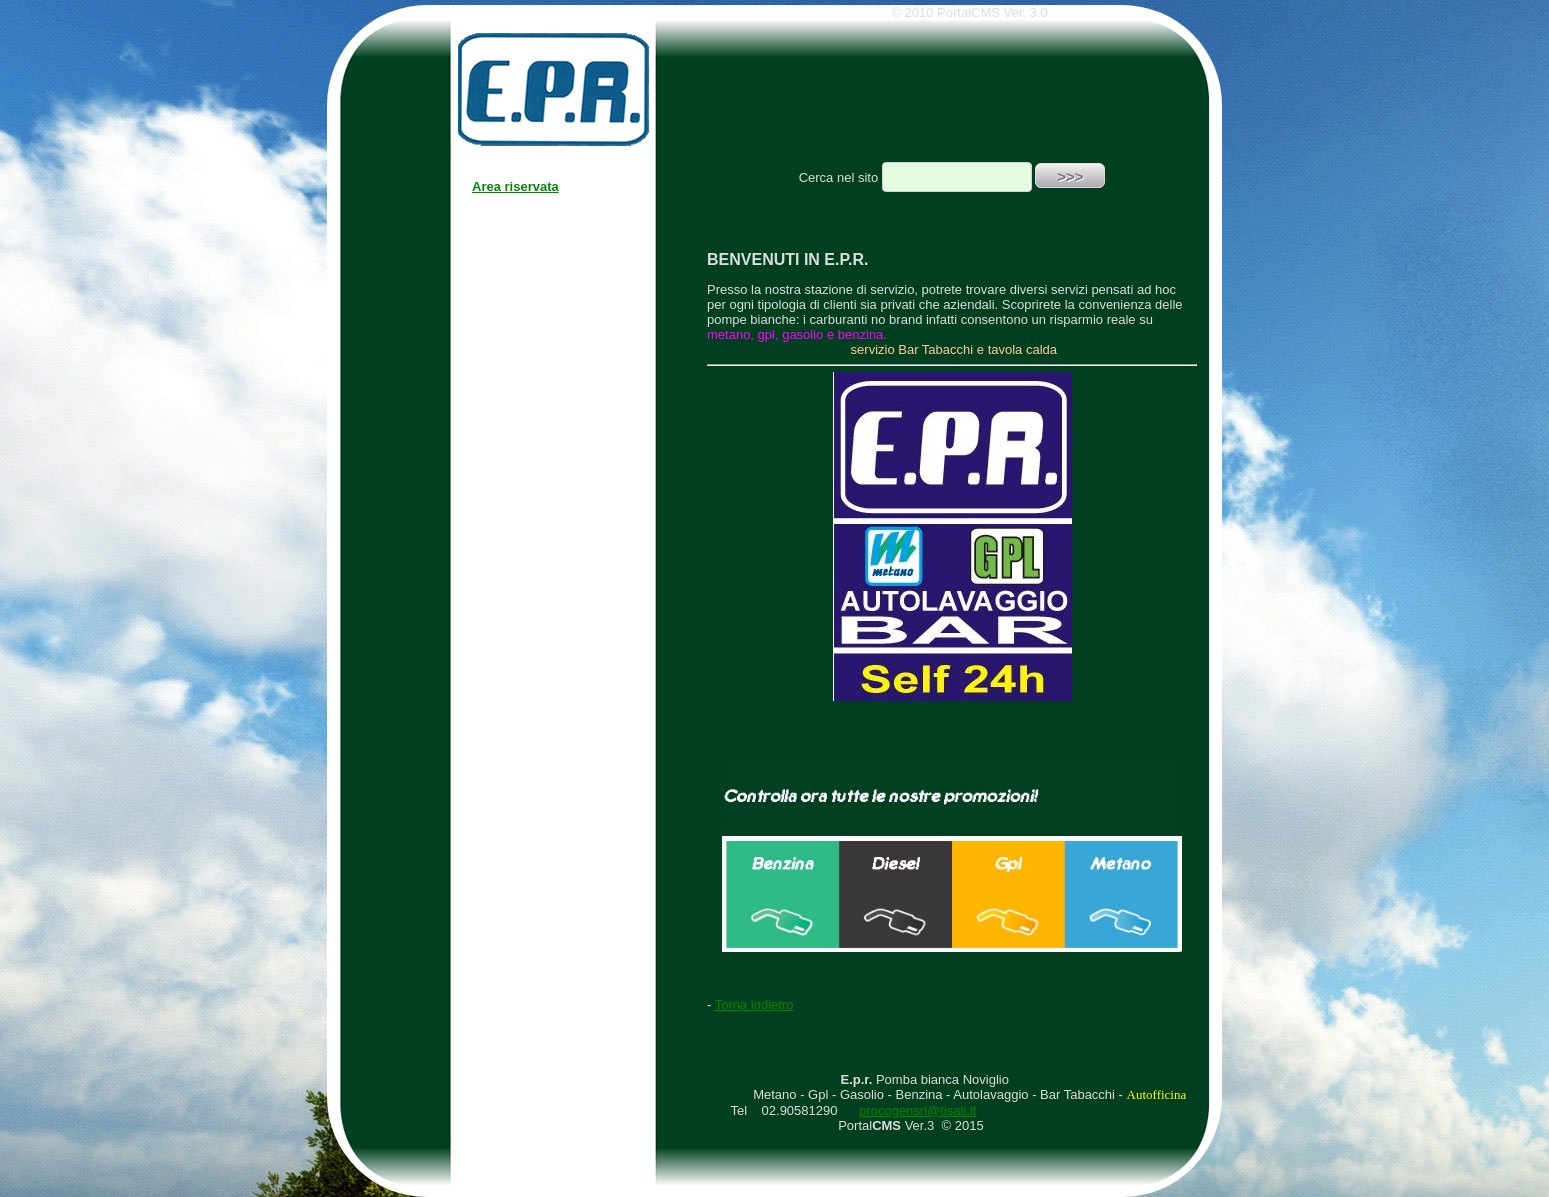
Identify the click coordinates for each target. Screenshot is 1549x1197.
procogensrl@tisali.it (917, 1110)
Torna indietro (754, 1004)
